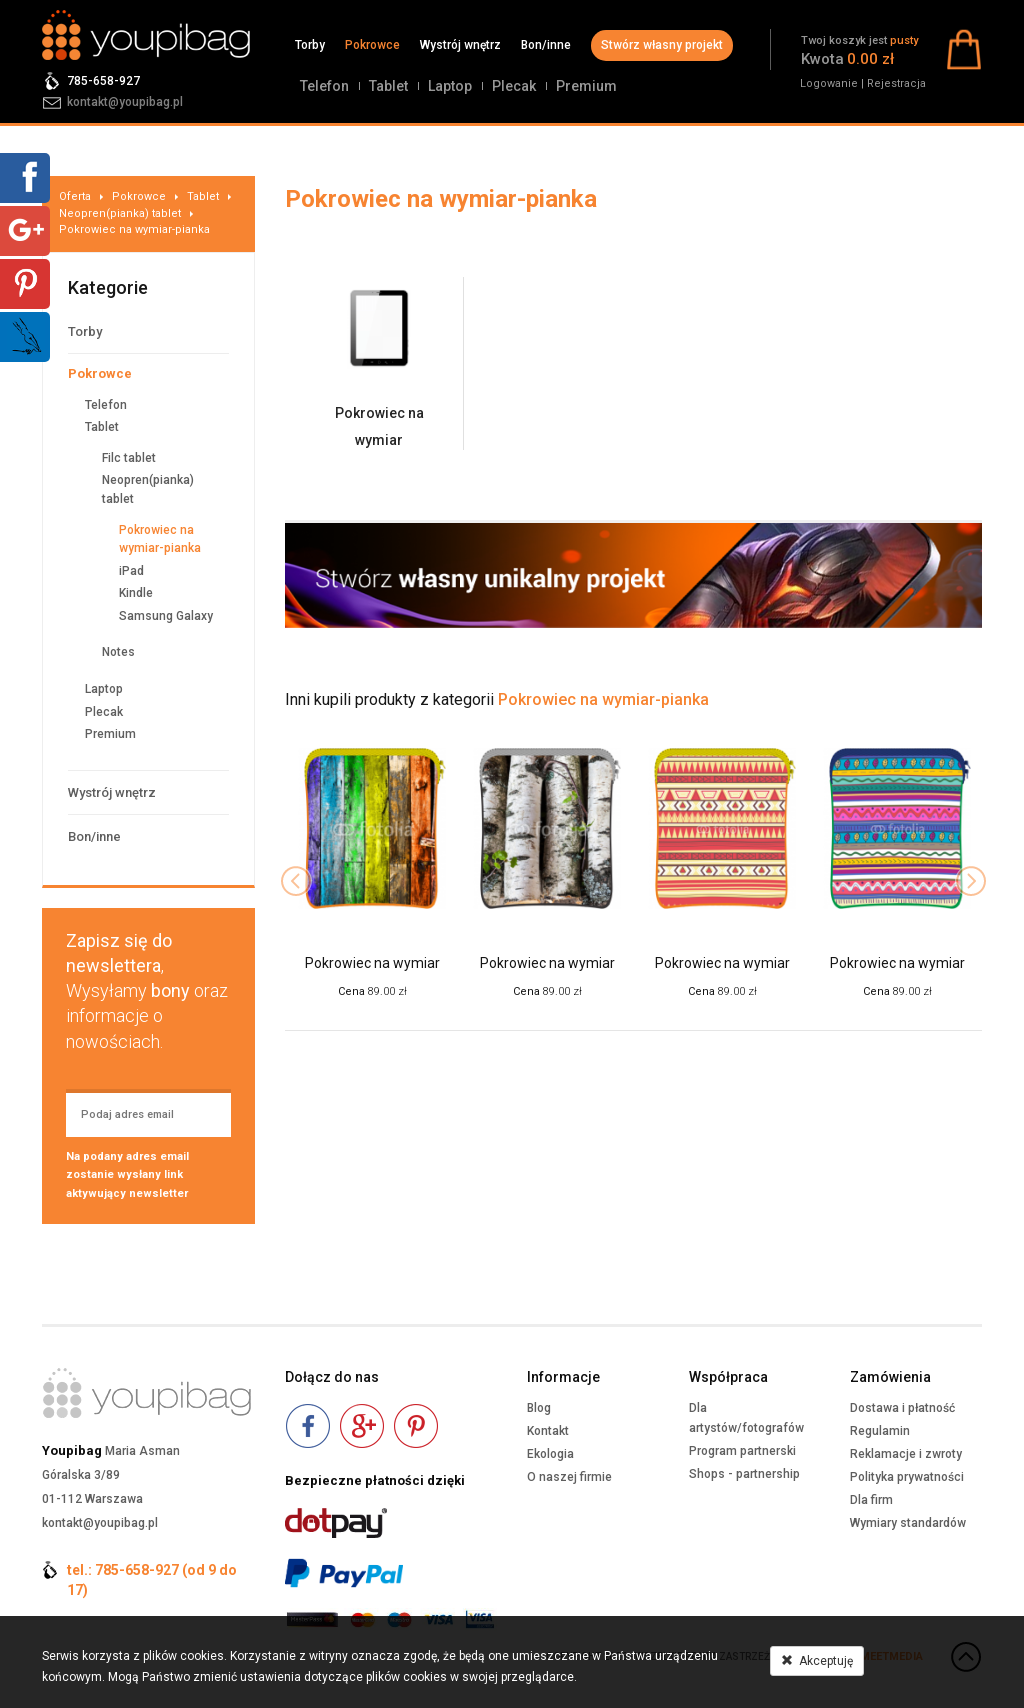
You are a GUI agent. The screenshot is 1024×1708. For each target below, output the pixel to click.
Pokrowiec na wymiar (372, 963)
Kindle (136, 593)
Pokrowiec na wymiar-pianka (134, 229)
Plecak (514, 86)
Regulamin (880, 1431)
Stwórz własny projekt (662, 45)
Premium (586, 86)
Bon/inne (546, 45)
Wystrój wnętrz (460, 45)
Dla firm (871, 1500)
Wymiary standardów (908, 1523)
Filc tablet (129, 458)
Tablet (388, 86)
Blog (539, 1408)
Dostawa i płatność (902, 1408)
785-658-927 (103, 81)
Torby (310, 45)
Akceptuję (817, 1661)
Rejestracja (896, 83)
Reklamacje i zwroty (906, 1454)
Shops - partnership (744, 1474)
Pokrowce (372, 45)
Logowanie (829, 83)
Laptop (450, 86)
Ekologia (550, 1454)
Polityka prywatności (907, 1477)
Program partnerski (742, 1451)
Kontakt (548, 1431)
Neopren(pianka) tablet (120, 213)
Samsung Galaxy (166, 616)
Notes (118, 652)
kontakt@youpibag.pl (125, 102)
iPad (131, 571)
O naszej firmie (569, 1477)
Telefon (324, 86)
